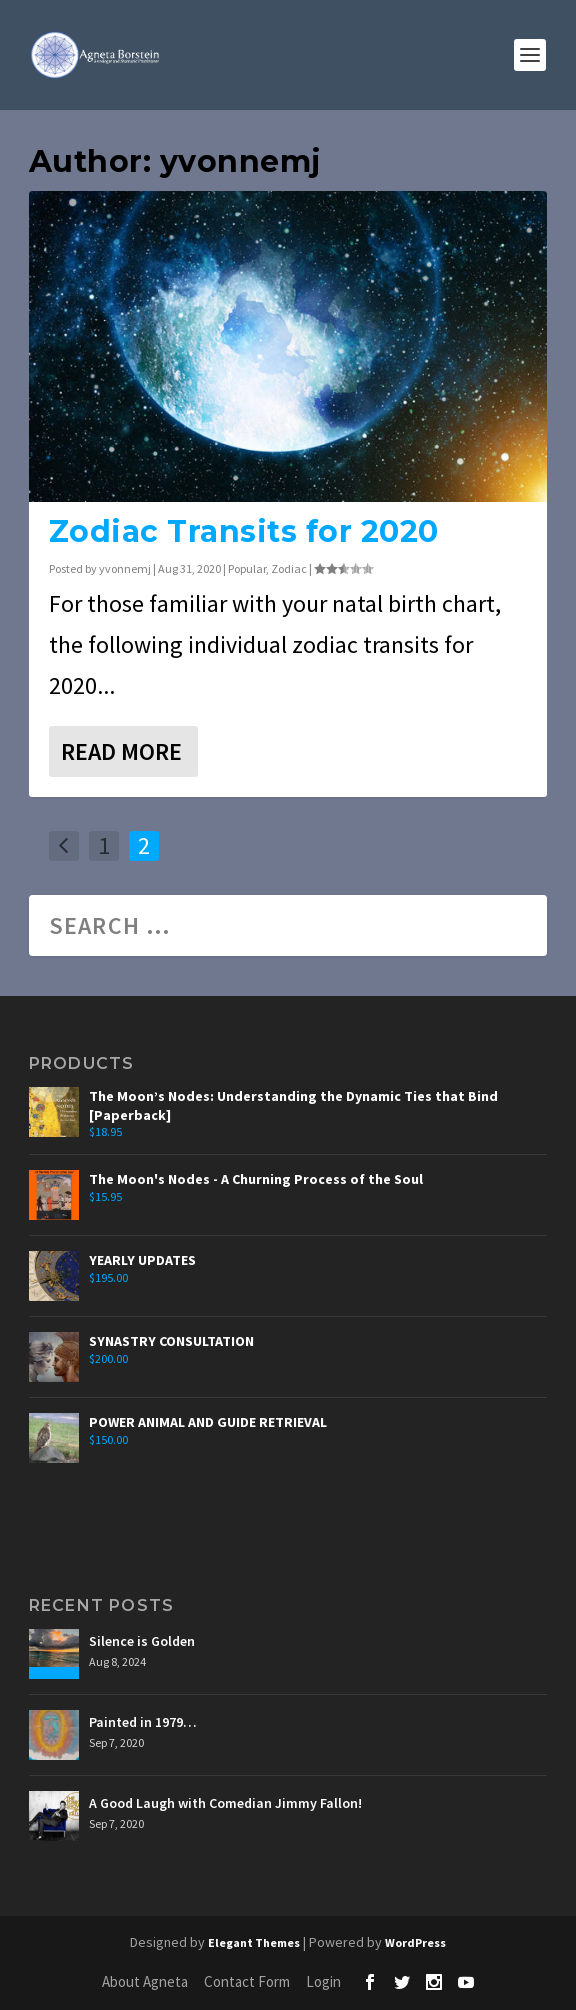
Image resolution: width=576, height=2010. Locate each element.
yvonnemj (125, 568)
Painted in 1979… (143, 1722)
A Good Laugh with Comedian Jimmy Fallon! (225, 1803)
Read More (121, 751)
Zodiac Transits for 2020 (244, 531)
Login (323, 1981)
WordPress (415, 1942)
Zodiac (289, 568)
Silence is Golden (142, 1641)
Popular (247, 568)
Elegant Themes (254, 1942)
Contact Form (247, 1981)
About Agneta (145, 1981)
